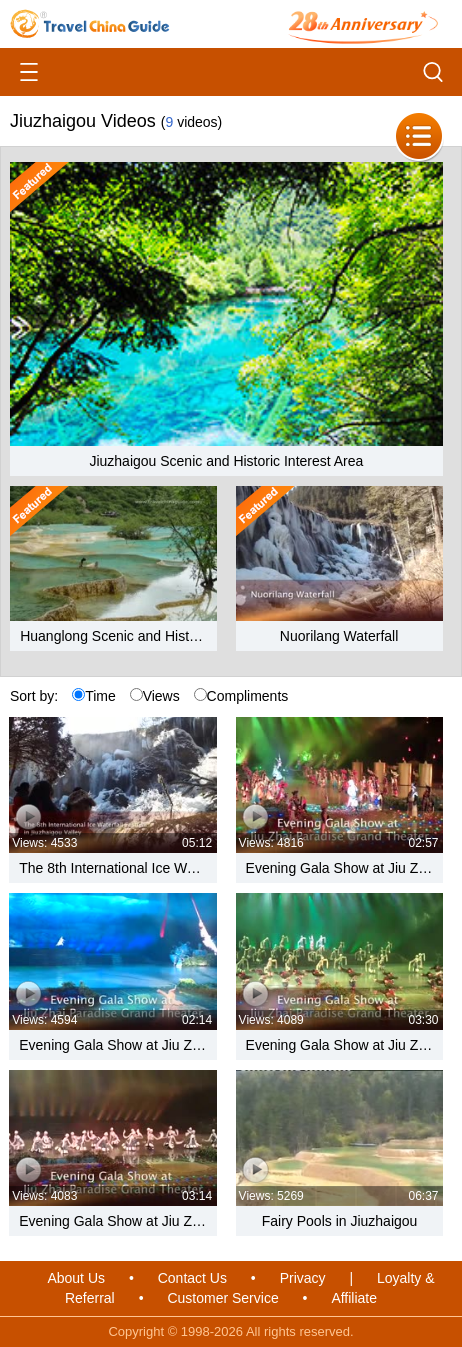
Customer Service (222, 1298)
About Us (76, 1278)
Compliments (241, 696)
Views (155, 696)
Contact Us (192, 1278)
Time (94, 696)
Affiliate (354, 1298)
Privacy (303, 1278)
